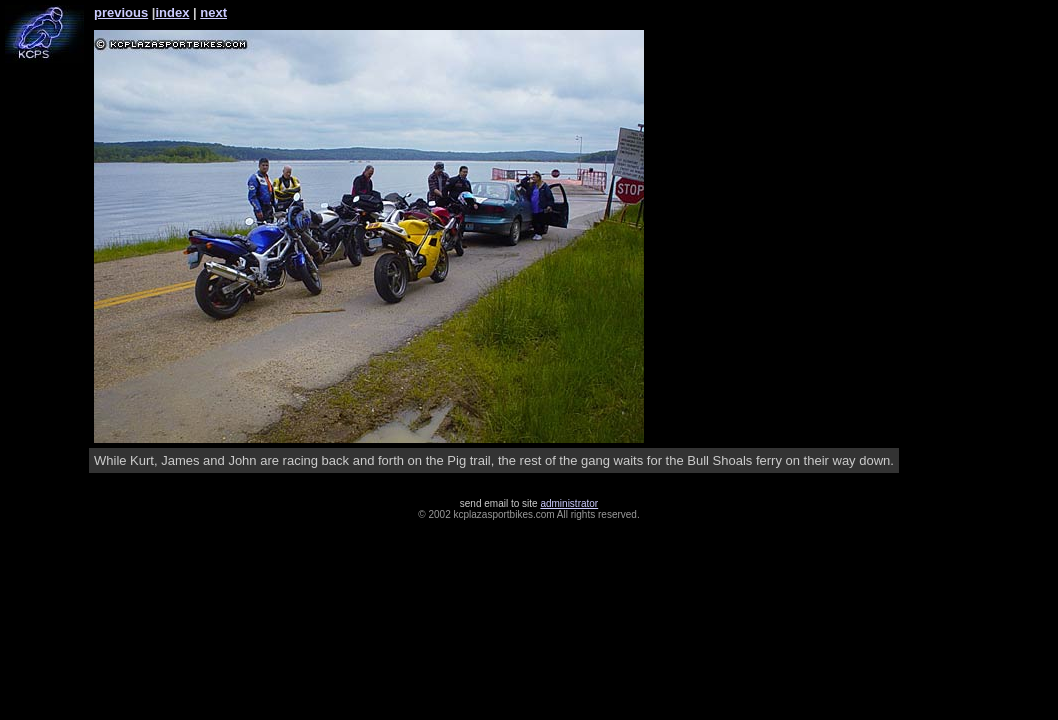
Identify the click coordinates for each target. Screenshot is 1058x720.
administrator (569, 503)
